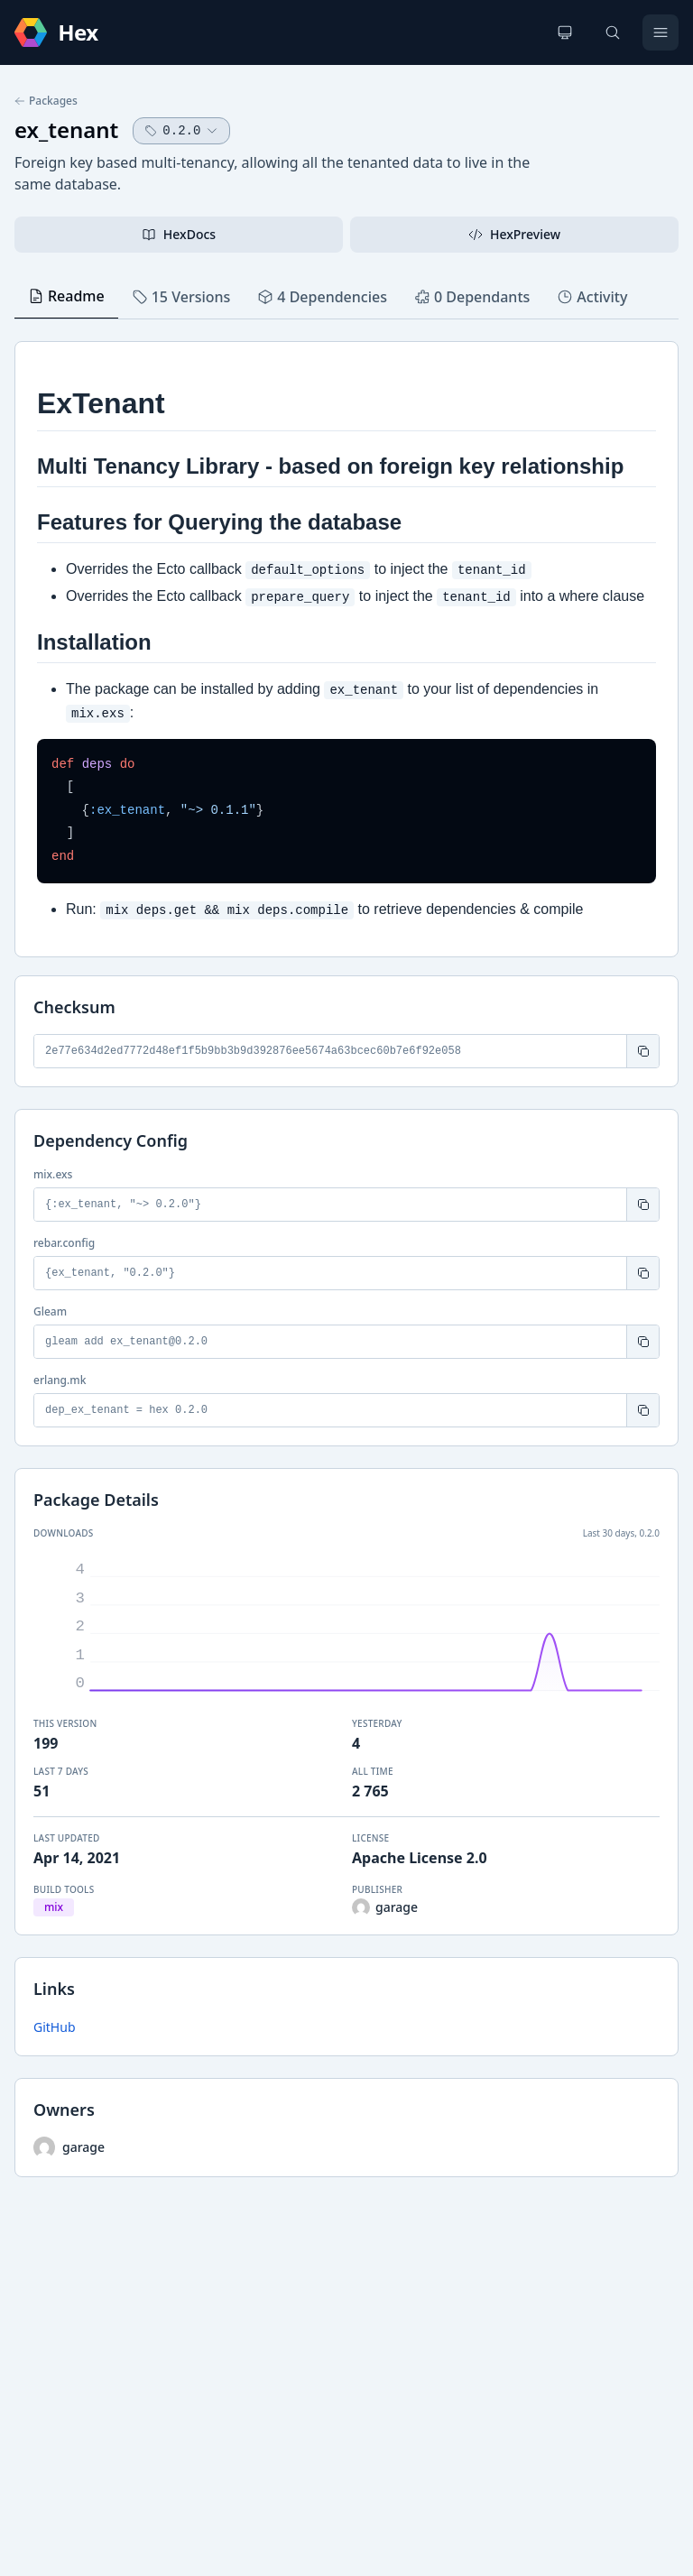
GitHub (54, 2027)
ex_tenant (66, 129)
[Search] (613, 32)
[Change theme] (565, 32)
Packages (46, 101)
